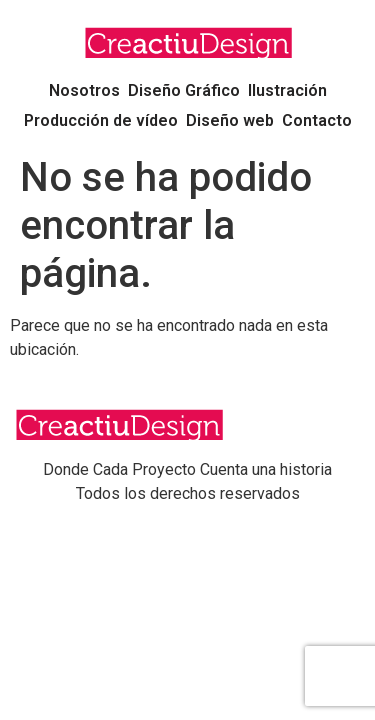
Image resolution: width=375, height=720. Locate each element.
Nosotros (84, 90)
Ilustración (287, 90)
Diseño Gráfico (184, 90)
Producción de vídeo (101, 120)
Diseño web (230, 120)
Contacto (317, 120)
